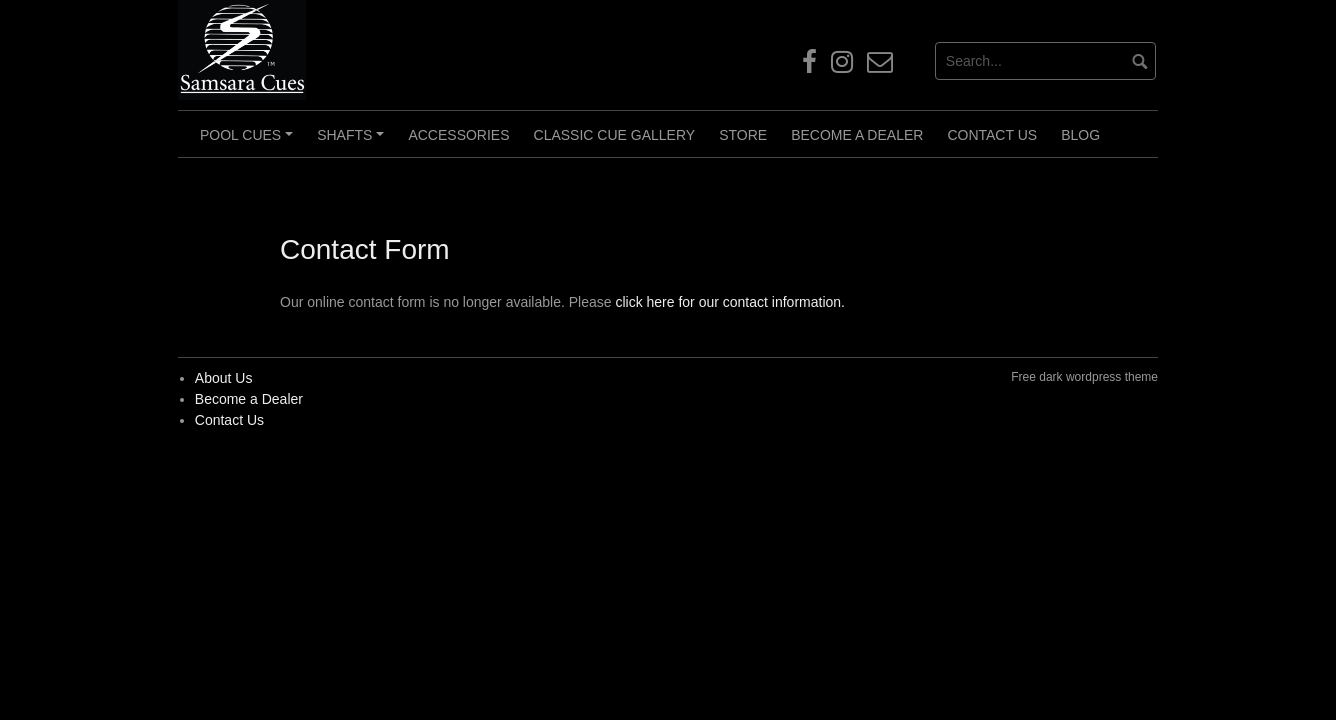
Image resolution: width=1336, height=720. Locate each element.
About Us (224, 378)
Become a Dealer (857, 135)
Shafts (353, 142)
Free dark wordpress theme (1084, 377)
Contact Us (992, 135)
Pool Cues (249, 142)
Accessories (458, 135)
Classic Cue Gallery (615, 135)
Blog (1080, 135)
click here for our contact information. (730, 302)
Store (743, 135)
